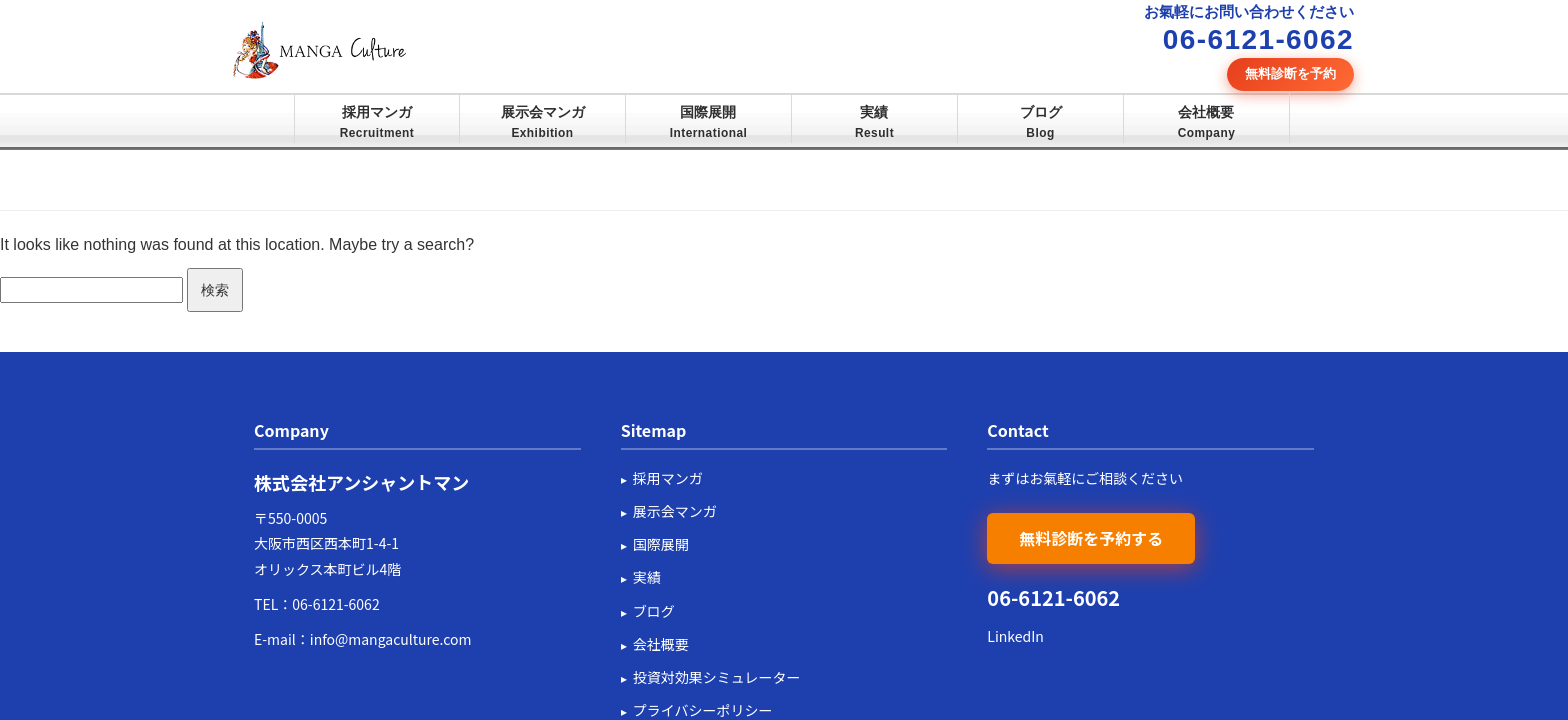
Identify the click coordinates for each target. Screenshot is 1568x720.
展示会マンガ (543, 122)
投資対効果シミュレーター (717, 677)
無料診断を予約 (1290, 73)
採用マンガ (377, 122)
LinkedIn (1015, 636)
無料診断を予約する (1091, 538)
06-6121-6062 (335, 604)
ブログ (1041, 122)
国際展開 (709, 122)
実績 (874, 122)
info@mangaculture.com (391, 639)
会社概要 (1207, 122)
